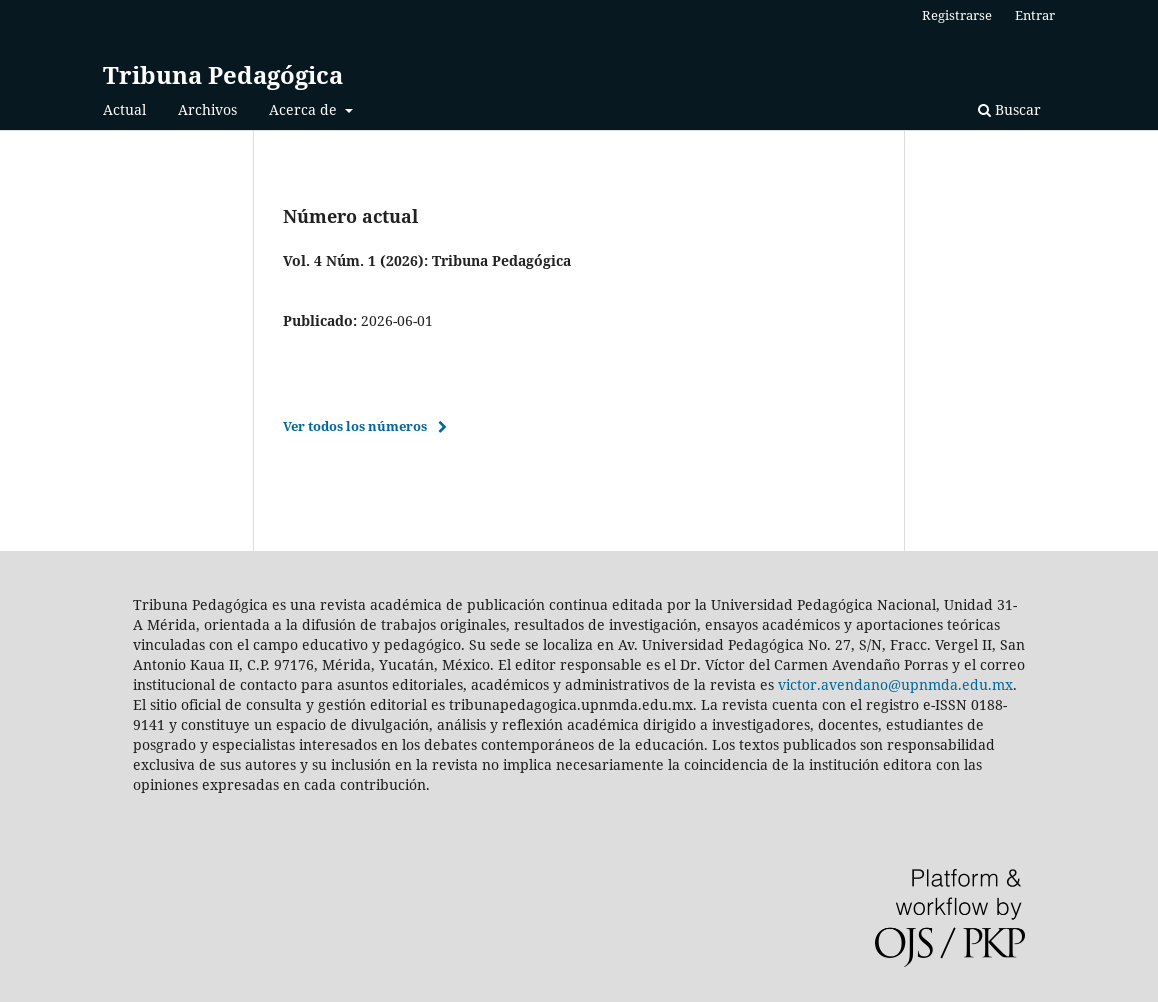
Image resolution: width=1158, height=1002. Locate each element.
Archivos (207, 109)
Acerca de (305, 109)
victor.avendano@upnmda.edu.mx (895, 684)
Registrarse (957, 15)
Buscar (1009, 109)
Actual (124, 109)
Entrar (1035, 15)
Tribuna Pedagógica (223, 74)
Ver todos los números (355, 426)
